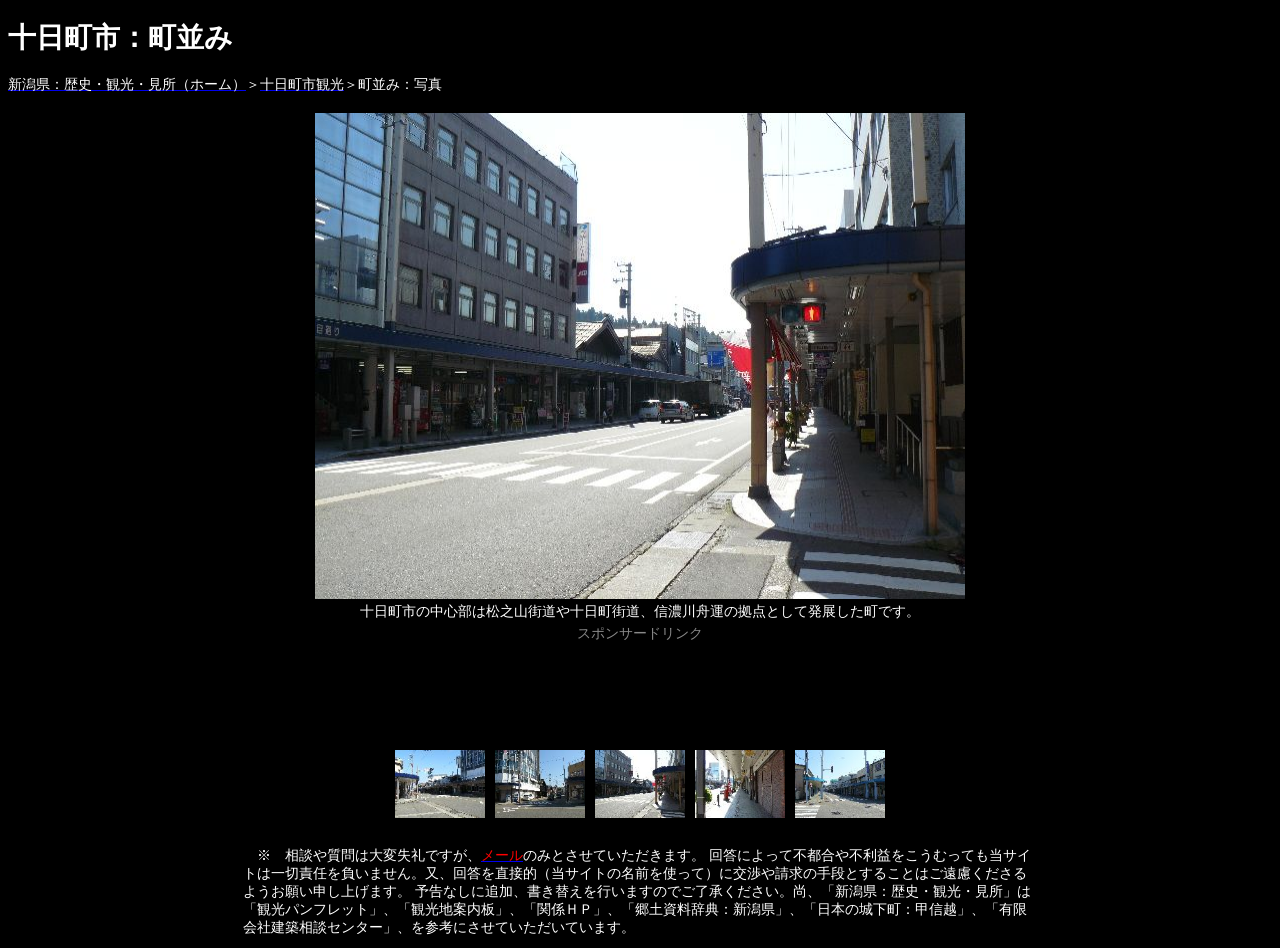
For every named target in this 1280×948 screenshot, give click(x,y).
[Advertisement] (640, 692)
